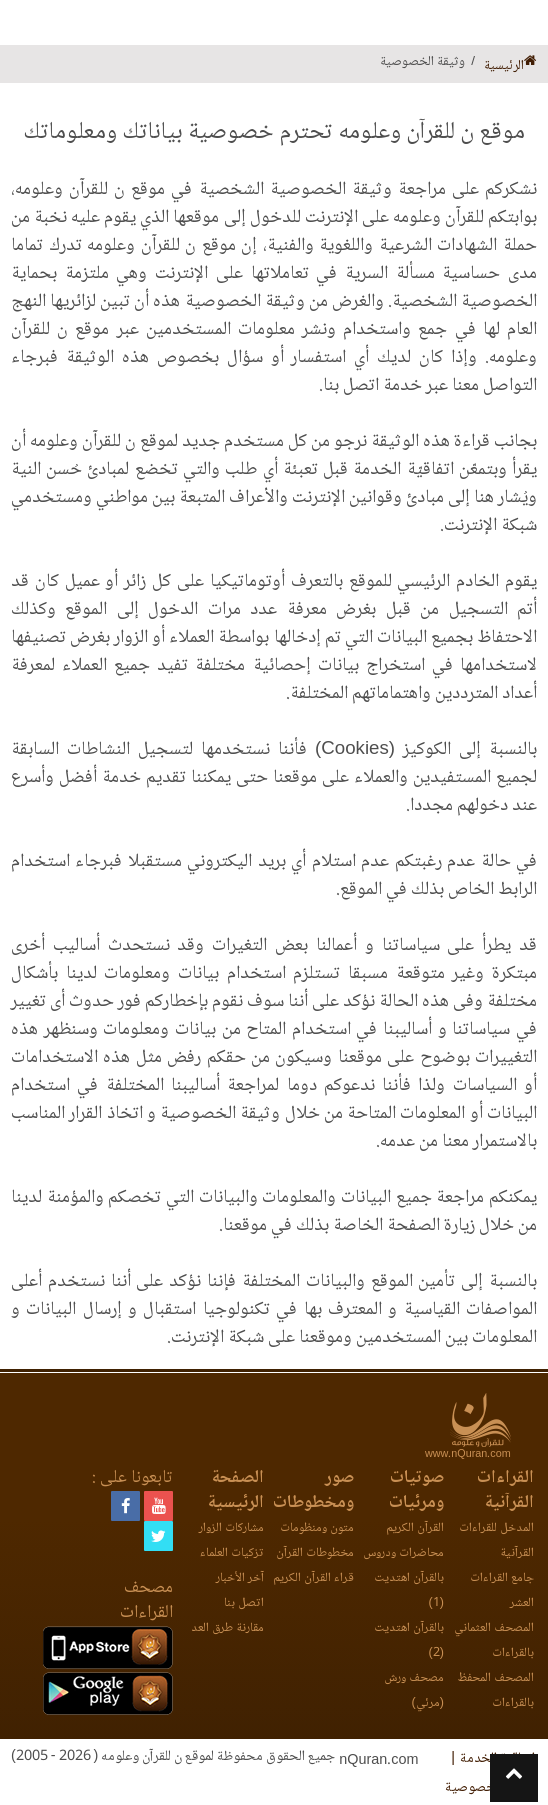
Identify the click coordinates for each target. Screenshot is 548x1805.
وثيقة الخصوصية (490, 1788)
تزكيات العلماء (232, 1553)
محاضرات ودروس (403, 1553)
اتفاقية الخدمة (497, 1759)
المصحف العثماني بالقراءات (494, 1641)
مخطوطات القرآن (315, 1553)
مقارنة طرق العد (227, 1628)
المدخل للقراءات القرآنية (496, 1541)
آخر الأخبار (240, 1578)
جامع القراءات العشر (502, 1591)
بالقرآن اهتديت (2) (409, 1641)
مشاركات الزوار (231, 1528)
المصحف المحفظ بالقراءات (496, 1691)
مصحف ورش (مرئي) (414, 1691)
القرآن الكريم (415, 1528)
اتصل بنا (244, 1603)
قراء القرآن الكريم (313, 1578)
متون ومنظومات (317, 1528)
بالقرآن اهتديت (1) (409, 1591)
